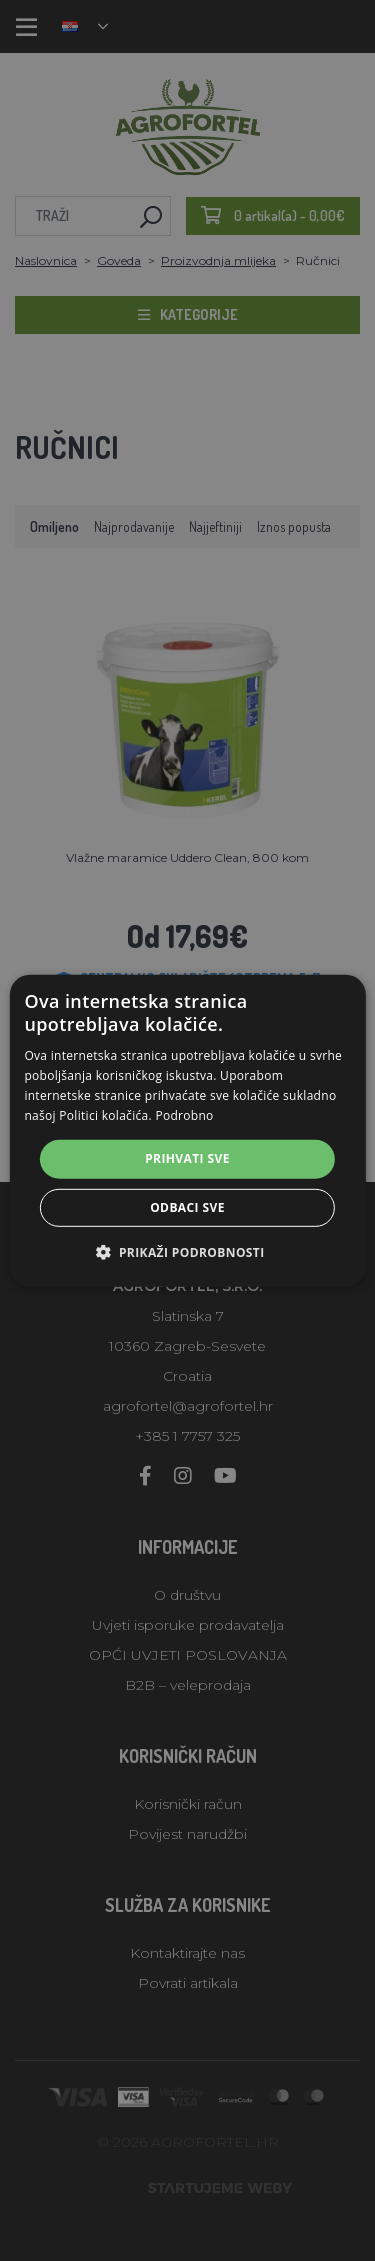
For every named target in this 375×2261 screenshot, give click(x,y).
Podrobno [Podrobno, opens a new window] (184, 1114)
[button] (187, 1252)
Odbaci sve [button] (187, 1207)
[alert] (187, 1130)
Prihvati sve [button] (187, 1158)
